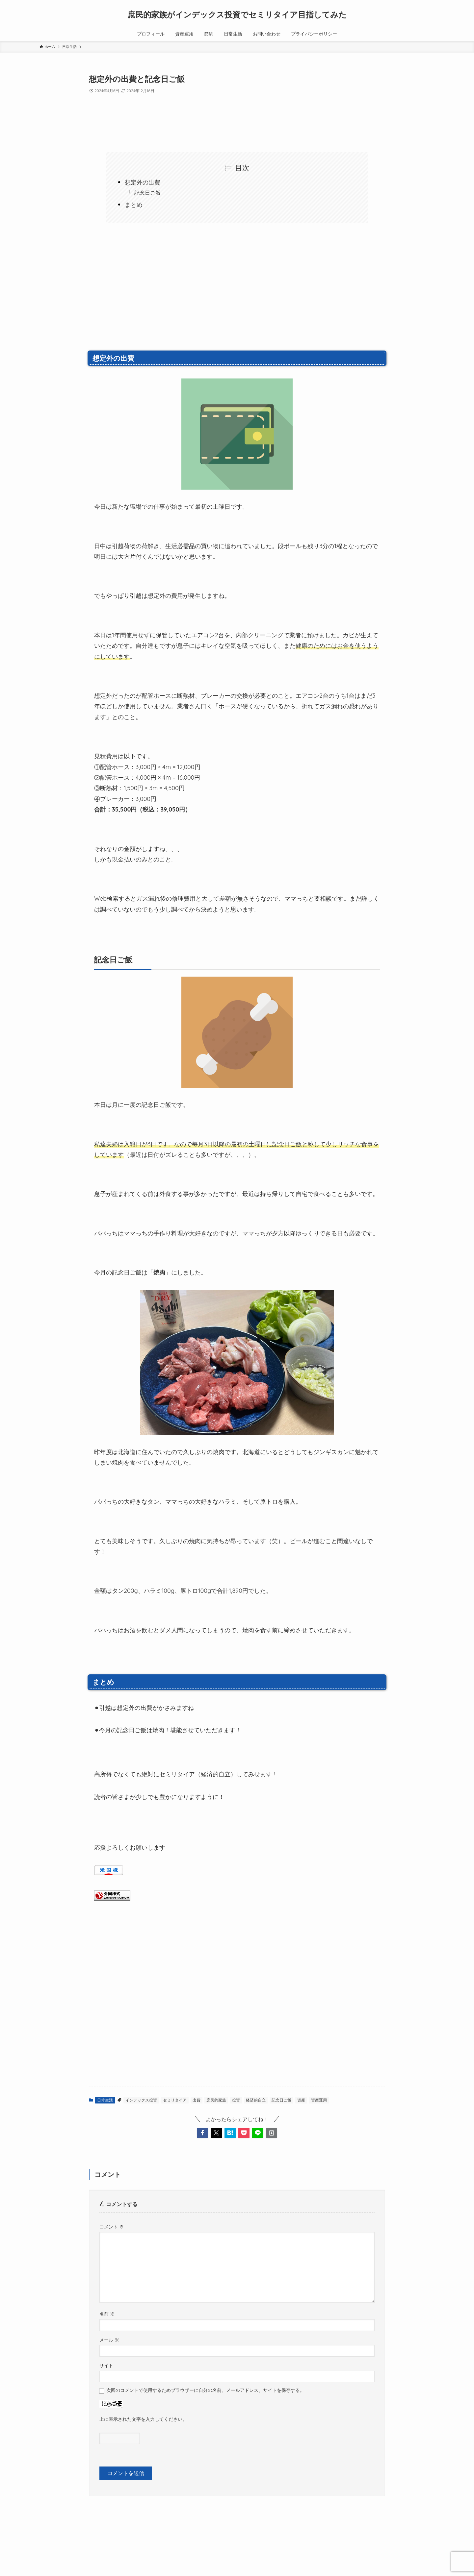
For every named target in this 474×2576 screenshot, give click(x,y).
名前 (107, 2314)
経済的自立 (256, 2100)
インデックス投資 (141, 2100)
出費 (196, 2100)
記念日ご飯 (147, 192)
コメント (111, 2227)
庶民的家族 (216, 2100)
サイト (106, 2366)
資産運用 (319, 2100)
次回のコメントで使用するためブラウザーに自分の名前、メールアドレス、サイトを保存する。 (205, 2390)
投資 (236, 2100)
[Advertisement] (237, 294)
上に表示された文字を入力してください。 (143, 2419)
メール (109, 2340)
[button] (202, 2133)
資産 (301, 2100)
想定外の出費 (142, 182)
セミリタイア (175, 2100)
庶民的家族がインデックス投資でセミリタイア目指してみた (237, 14)
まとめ (134, 204)
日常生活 (105, 2100)
